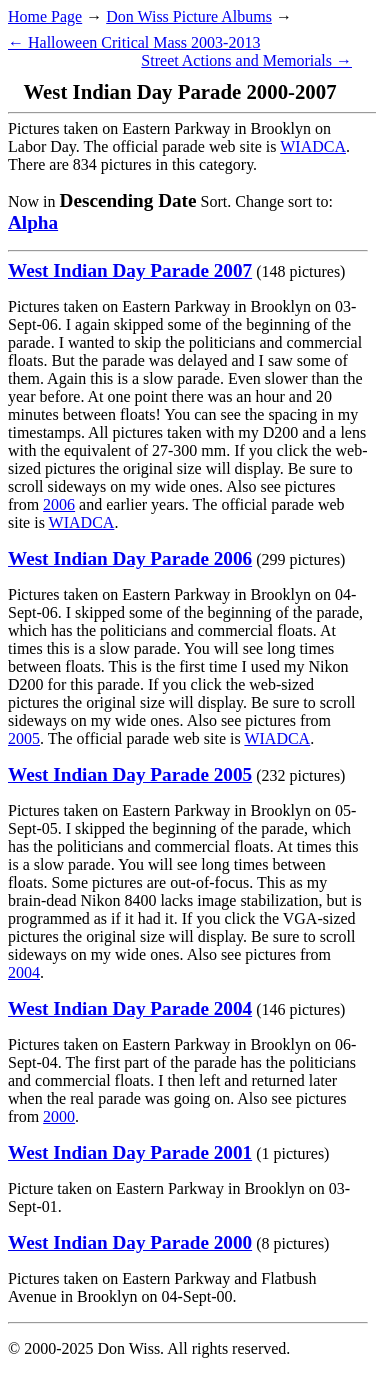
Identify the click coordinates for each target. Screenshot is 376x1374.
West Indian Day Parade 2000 (130, 1242)
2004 (24, 972)
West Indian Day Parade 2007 (130, 270)
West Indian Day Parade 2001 (130, 1152)
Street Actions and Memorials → (246, 60)
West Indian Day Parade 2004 (130, 1008)
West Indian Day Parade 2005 (130, 774)
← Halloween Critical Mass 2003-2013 (134, 42)
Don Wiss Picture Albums (189, 16)
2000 (59, 1116)
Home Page (45, 16)
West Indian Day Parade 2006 (130, 558)
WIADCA (313, 146)
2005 (24, 738)
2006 (59, 504)
